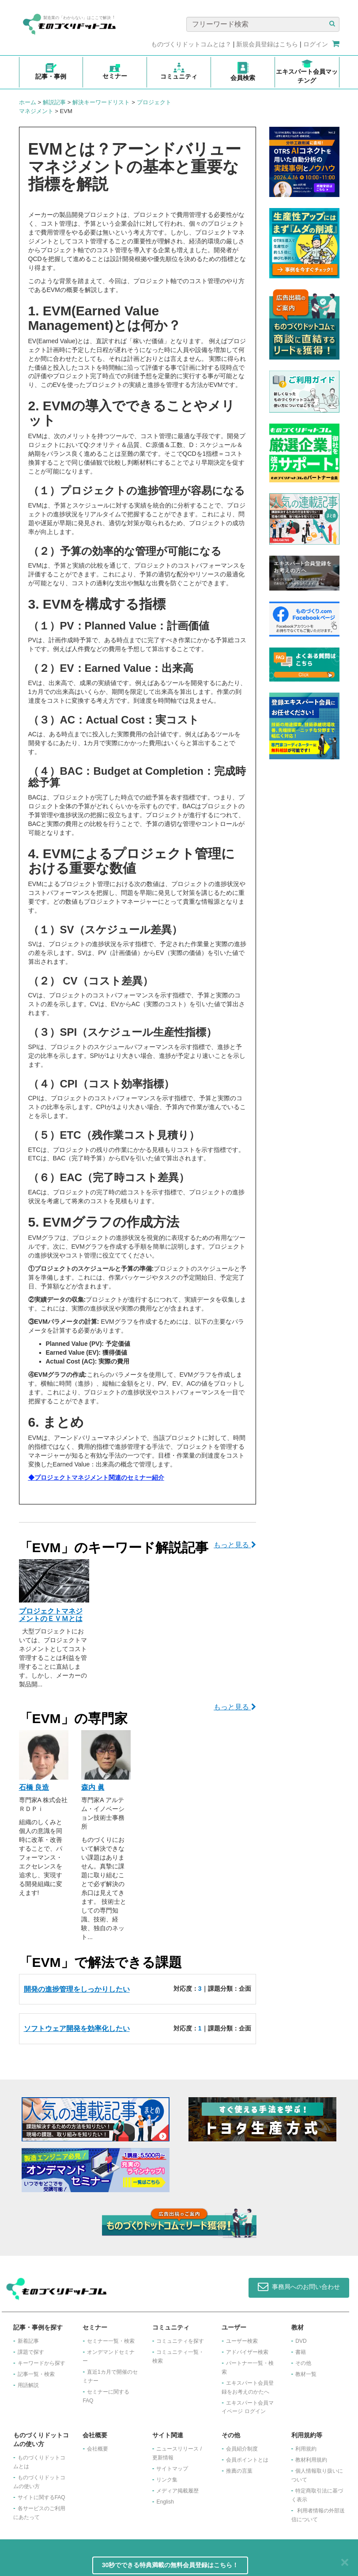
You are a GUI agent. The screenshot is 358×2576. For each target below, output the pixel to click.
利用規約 (306, 2449)
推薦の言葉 (239, 2471)
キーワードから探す (41, 2363)
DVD (300, 2341)
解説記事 (54, 102)
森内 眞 (92, 1787)
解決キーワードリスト (101, 102)
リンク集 (166, 2480)
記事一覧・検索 (36, 2374)
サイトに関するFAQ (41, 2497)
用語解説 (28, 2385)
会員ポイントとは (247, 2460)
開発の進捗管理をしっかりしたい (77, 1989)
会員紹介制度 (242, 2449)
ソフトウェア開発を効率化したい (77, 2028)
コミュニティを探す (180, 2341)
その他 (303, 2363)
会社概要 (97, 2449)
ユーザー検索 (242, 2341)
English (164, 2502)
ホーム (27, 102)
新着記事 (28, 2341)
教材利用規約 (311, 2460)
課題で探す (31, 2352)
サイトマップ (172, 2469)
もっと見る (235, 1545)
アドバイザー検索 (247, 2352)
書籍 (300, 2352)
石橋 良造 (34, 1787)
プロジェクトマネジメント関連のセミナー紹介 (99, 1477)
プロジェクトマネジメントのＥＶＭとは (51, 1615)
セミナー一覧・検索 (111, 2341)
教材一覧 (306, 2374)
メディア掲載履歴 (177, 2491)
